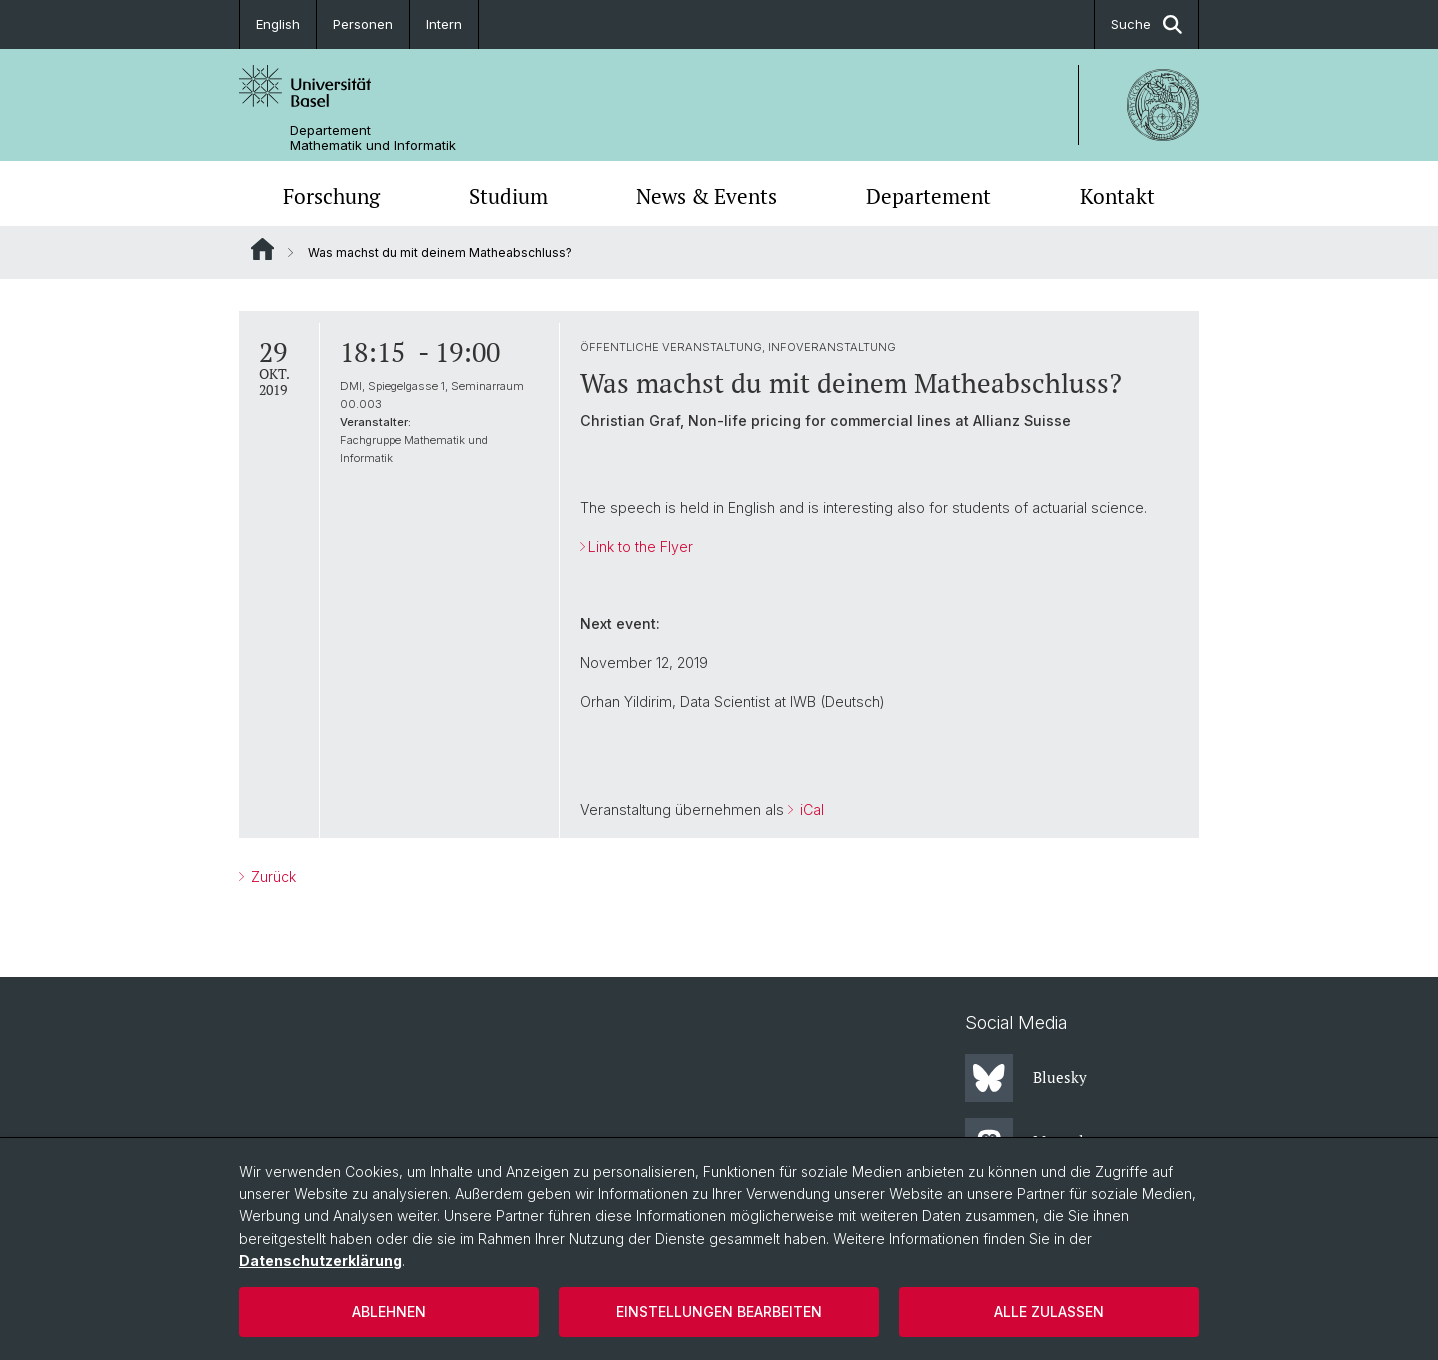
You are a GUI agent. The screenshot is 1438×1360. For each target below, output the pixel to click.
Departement (928, 196)
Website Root (262, 249)
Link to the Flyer (640, 546)
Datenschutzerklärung (320, 1260)
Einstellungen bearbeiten (719, 1311)
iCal (810, 809)
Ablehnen (389, 1311)
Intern (444, 24)
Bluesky (1026, 1078)
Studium (508, 196)
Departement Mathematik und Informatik (373, 138)
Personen (363, 24)
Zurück (271, 876)
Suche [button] (1146, 24)
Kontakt (1117, 196)
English (278, 24)
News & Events (706, 196)
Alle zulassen (1049, 1311)
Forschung (331, 196)
